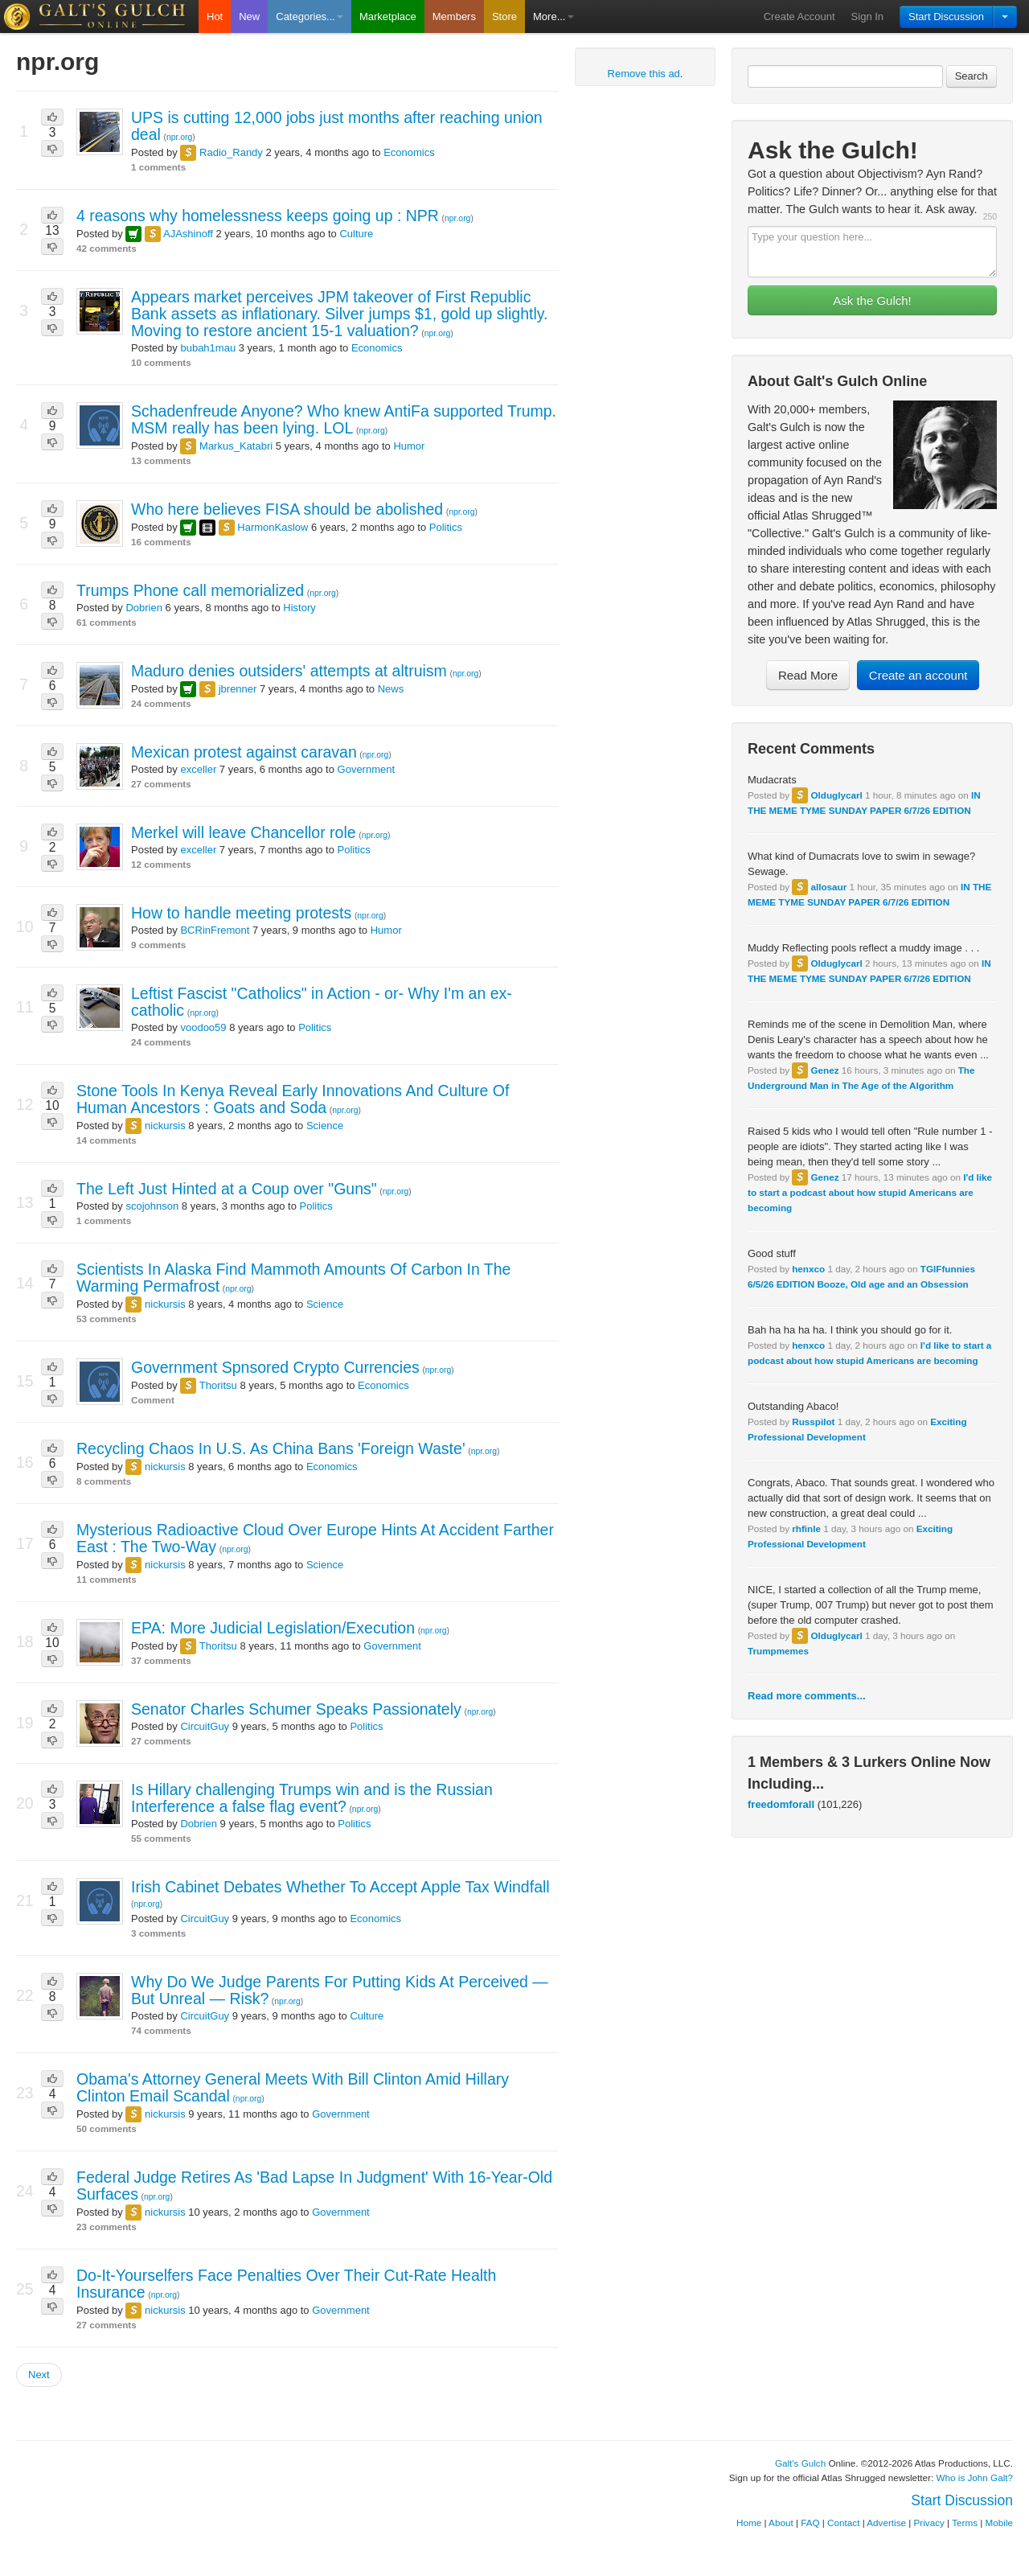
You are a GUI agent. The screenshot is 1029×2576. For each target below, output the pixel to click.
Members (454, 16)
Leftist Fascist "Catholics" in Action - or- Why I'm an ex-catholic (321, 1001)
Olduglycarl (836, 795)
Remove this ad (644, 74)
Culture (356, 234)
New (249, 16)
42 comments (106, 248)
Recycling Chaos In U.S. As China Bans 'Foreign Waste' (270, 1448)
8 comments (103, 1481)
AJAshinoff (188, 234)
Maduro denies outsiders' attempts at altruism (289, 671)
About (781, 2522)
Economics (409, 152)
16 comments (161, 541)
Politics (445, 527)
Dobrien (143, 608)
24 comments (161, 703)
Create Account (799, 16)
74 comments (161, 2030)
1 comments (158, 167)
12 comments (161, 864)
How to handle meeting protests (241, 913)
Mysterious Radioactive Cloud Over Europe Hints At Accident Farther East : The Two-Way (315, 1538)
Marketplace (387, 16)
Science (324, 1126)
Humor (408, 446)
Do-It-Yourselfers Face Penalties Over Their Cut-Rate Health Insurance (286, 2283)
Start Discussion (946, 16)
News (391, 689)
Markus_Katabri (236, 446)
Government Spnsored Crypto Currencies (275, 1367)
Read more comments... (807, 1696)
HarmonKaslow (272, 527)
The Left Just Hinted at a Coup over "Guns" (226, 1189)
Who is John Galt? (975, 2477)
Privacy (929, 2522)
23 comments (106, 2226)
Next (39, 2375)
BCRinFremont (214, 930)
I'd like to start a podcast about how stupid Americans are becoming (870, 1192)
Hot (215, 16)
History (299, 608)
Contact (843, 2522)
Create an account (918, 675)
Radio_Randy (231, 152)
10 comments (161, 362)
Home (748, 2522)
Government (367, 769)
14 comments (106, 1140)
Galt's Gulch (800, 2463)
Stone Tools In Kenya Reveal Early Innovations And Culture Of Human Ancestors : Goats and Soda (292, 1099)
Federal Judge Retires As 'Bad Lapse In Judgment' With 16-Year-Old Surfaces (314, 2185)
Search (971, 76)
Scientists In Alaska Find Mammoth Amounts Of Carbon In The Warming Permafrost (293, 1277)
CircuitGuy (204, 1726)
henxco (808, 1268)
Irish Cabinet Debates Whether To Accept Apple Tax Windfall (340, 1887)
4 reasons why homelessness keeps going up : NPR (257, 215)
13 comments (161, 460)
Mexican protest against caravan (244, 752)
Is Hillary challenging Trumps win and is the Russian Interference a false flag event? (312, 1798)
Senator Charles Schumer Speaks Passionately (296, 1709)
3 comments (158, 1933)
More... (553, 16)
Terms (965, 2522)
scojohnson (151, 1206)
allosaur (828, 886)
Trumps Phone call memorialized (190, 590)
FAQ (810, 2522)
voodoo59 (203, 1027)
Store (504, 16)
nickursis (165, 1126)
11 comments (106, 1579)
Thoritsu (218, 1385)
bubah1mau (208, 348)
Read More (808, 675)
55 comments (161, 1838)
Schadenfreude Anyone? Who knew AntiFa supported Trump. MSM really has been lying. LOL (343, 419)
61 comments (106, 622)
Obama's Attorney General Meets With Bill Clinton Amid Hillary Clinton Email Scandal (292, 2087)
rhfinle (806, 1528)
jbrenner (238, 689)
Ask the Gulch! (872, 300)
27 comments (161, 784)
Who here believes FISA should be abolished (287, 509)
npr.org (179, 137)
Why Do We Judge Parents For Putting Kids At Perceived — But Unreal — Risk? (339, 1990)
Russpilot (813, 1421)
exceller (198, 769)
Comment (152, 1400)
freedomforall (781, 1804)
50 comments (106, 2128)
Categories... (309, 16)
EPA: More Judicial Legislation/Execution (273, 1628)
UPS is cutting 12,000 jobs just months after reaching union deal (337, 126)
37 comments (161, 1660)
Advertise (886, 2522)
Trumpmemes (778, 1650)
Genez (824, 1070)
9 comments (158, 944)
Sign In (867, 16)
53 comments (106, 1318)
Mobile (999, 2522)
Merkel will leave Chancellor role (243, 832)
